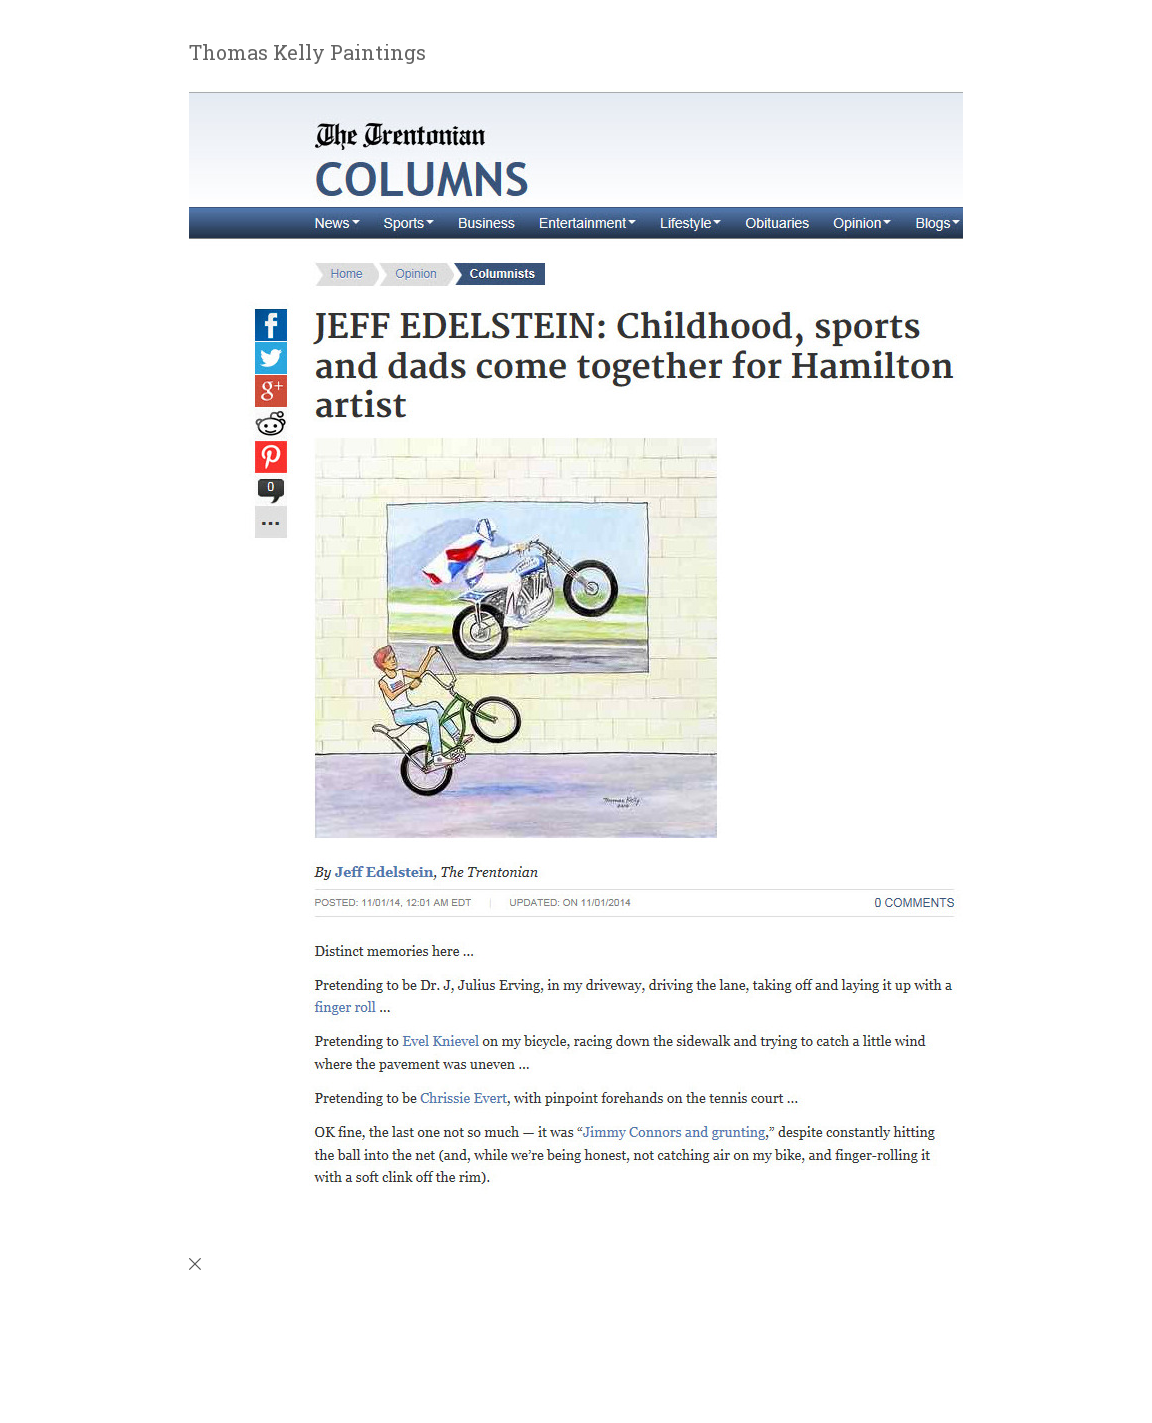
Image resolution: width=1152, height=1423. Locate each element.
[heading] (295, 55)
